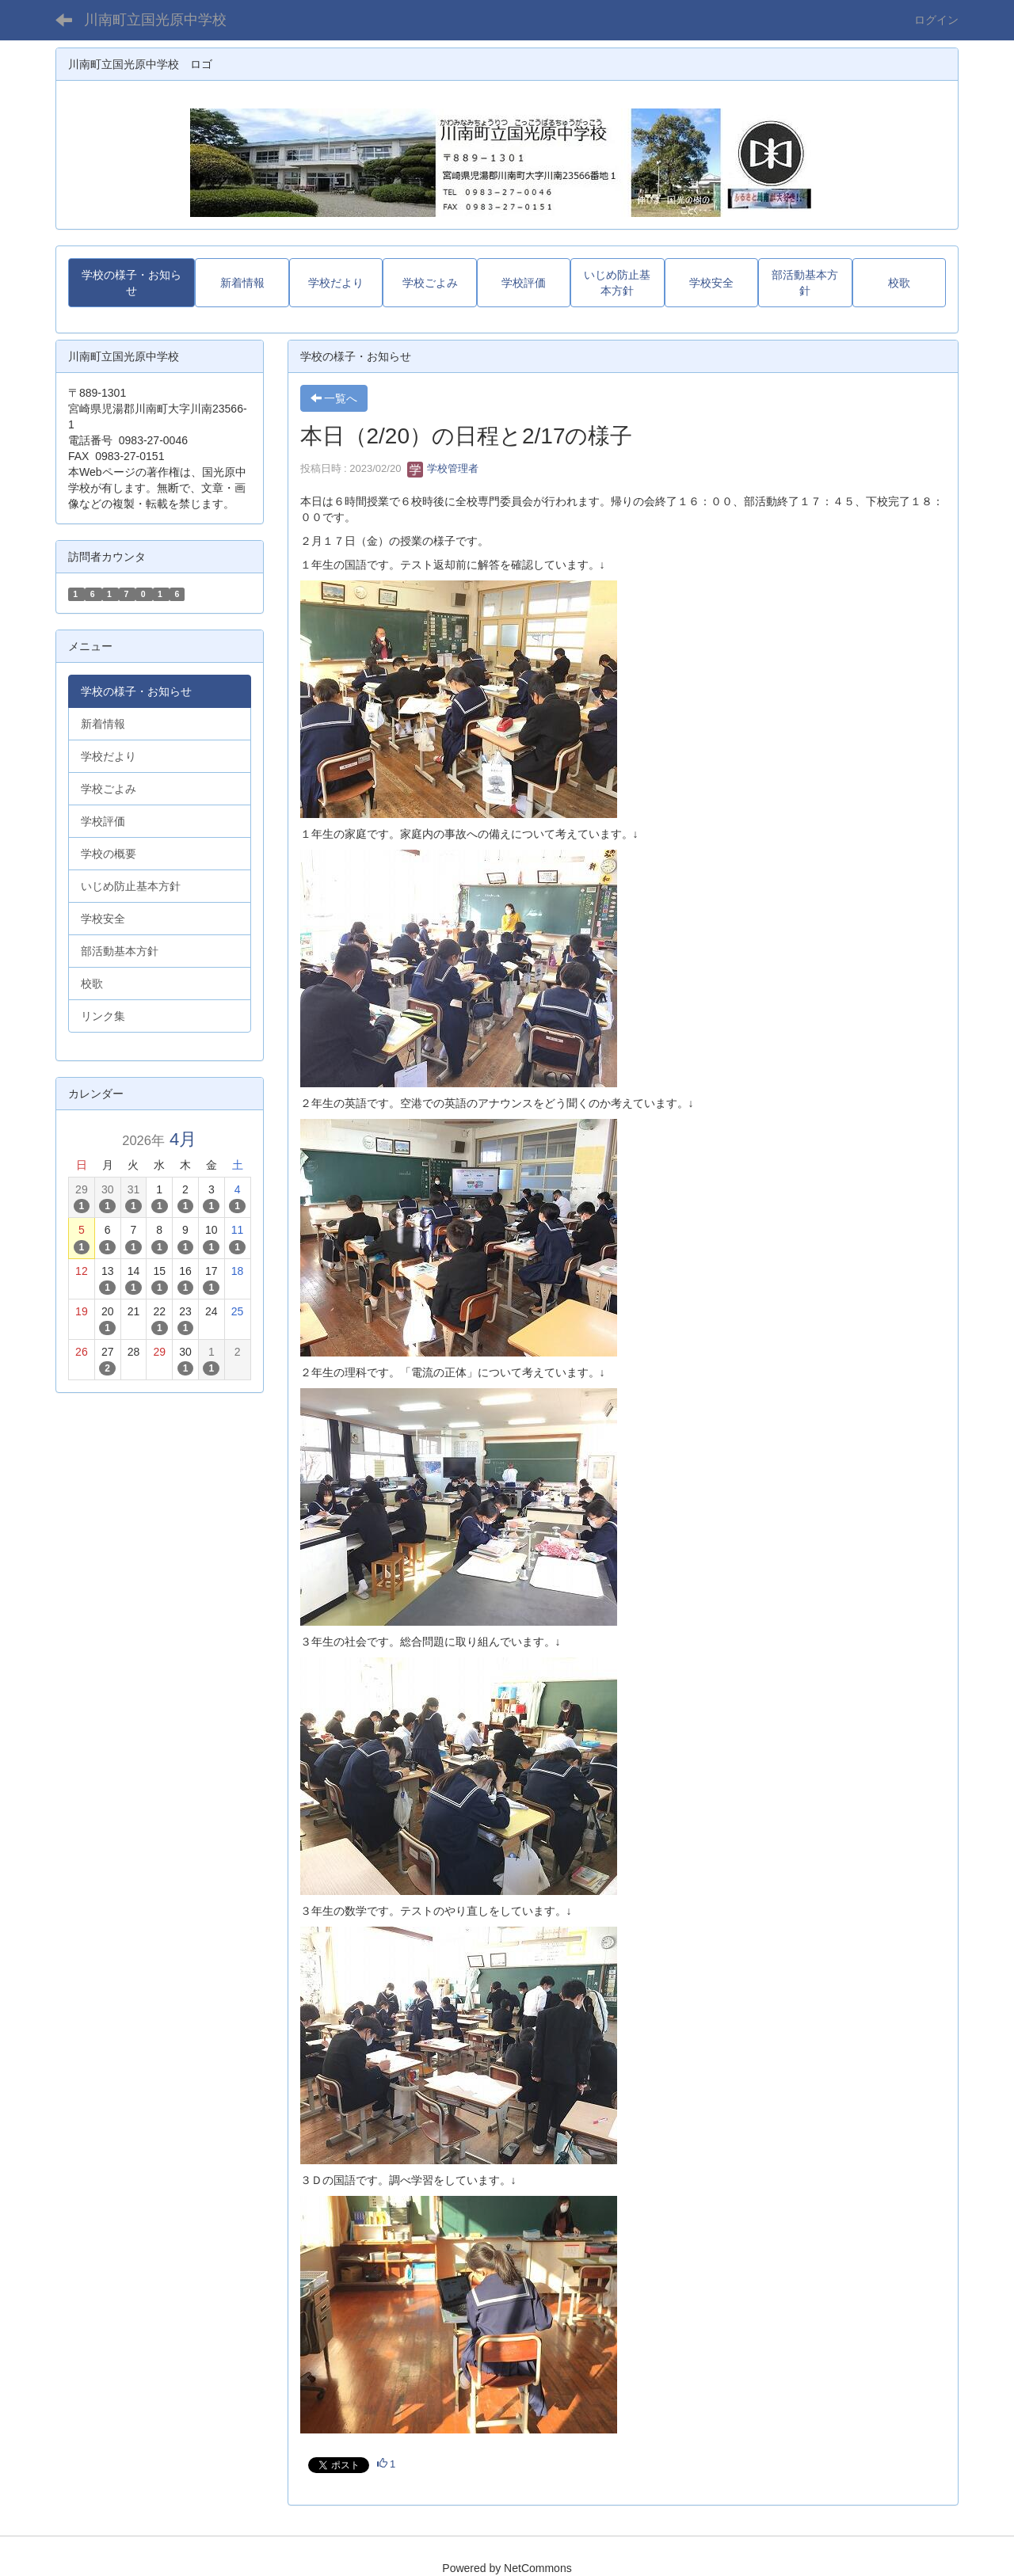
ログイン (936, 19)
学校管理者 (443, 468)
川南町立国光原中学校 (155, 20)
